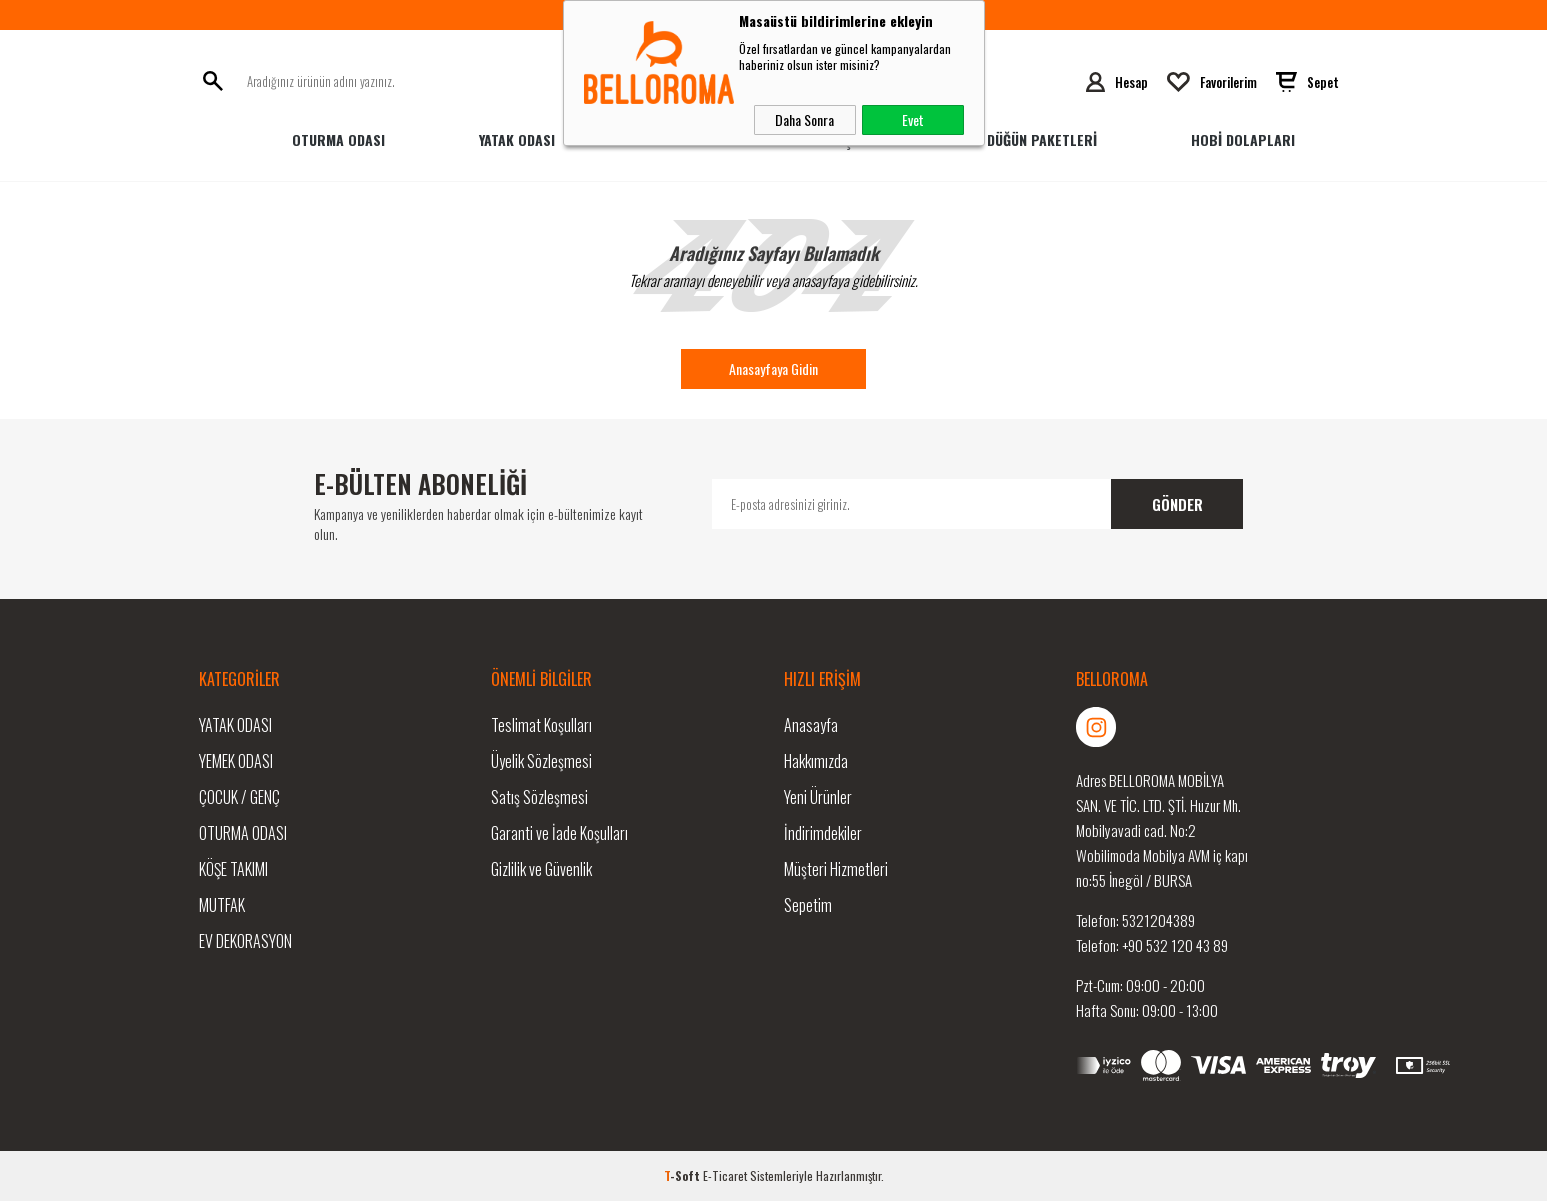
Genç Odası (857, 139)
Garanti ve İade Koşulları (559, 833)
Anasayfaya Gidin (773, 368)
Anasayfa (811, 725)
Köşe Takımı (233, 869)
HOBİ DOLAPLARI (1243, 139)
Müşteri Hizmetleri (836, 869)
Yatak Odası (517, 139)
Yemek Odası (688, 139)
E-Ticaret (725, 1175)
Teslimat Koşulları (541, 725)
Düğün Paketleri (1042, 139)
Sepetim (808, 905)
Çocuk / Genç (239, 797)
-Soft (683, 1175)
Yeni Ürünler (818, 797)
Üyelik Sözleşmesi (541, 761)
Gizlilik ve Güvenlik (541, 869)
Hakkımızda (816, 761)
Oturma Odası (338, 139)
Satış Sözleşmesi (539, 797)
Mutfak (222, 905)
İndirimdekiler (823, 833)
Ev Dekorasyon (245, 941)
